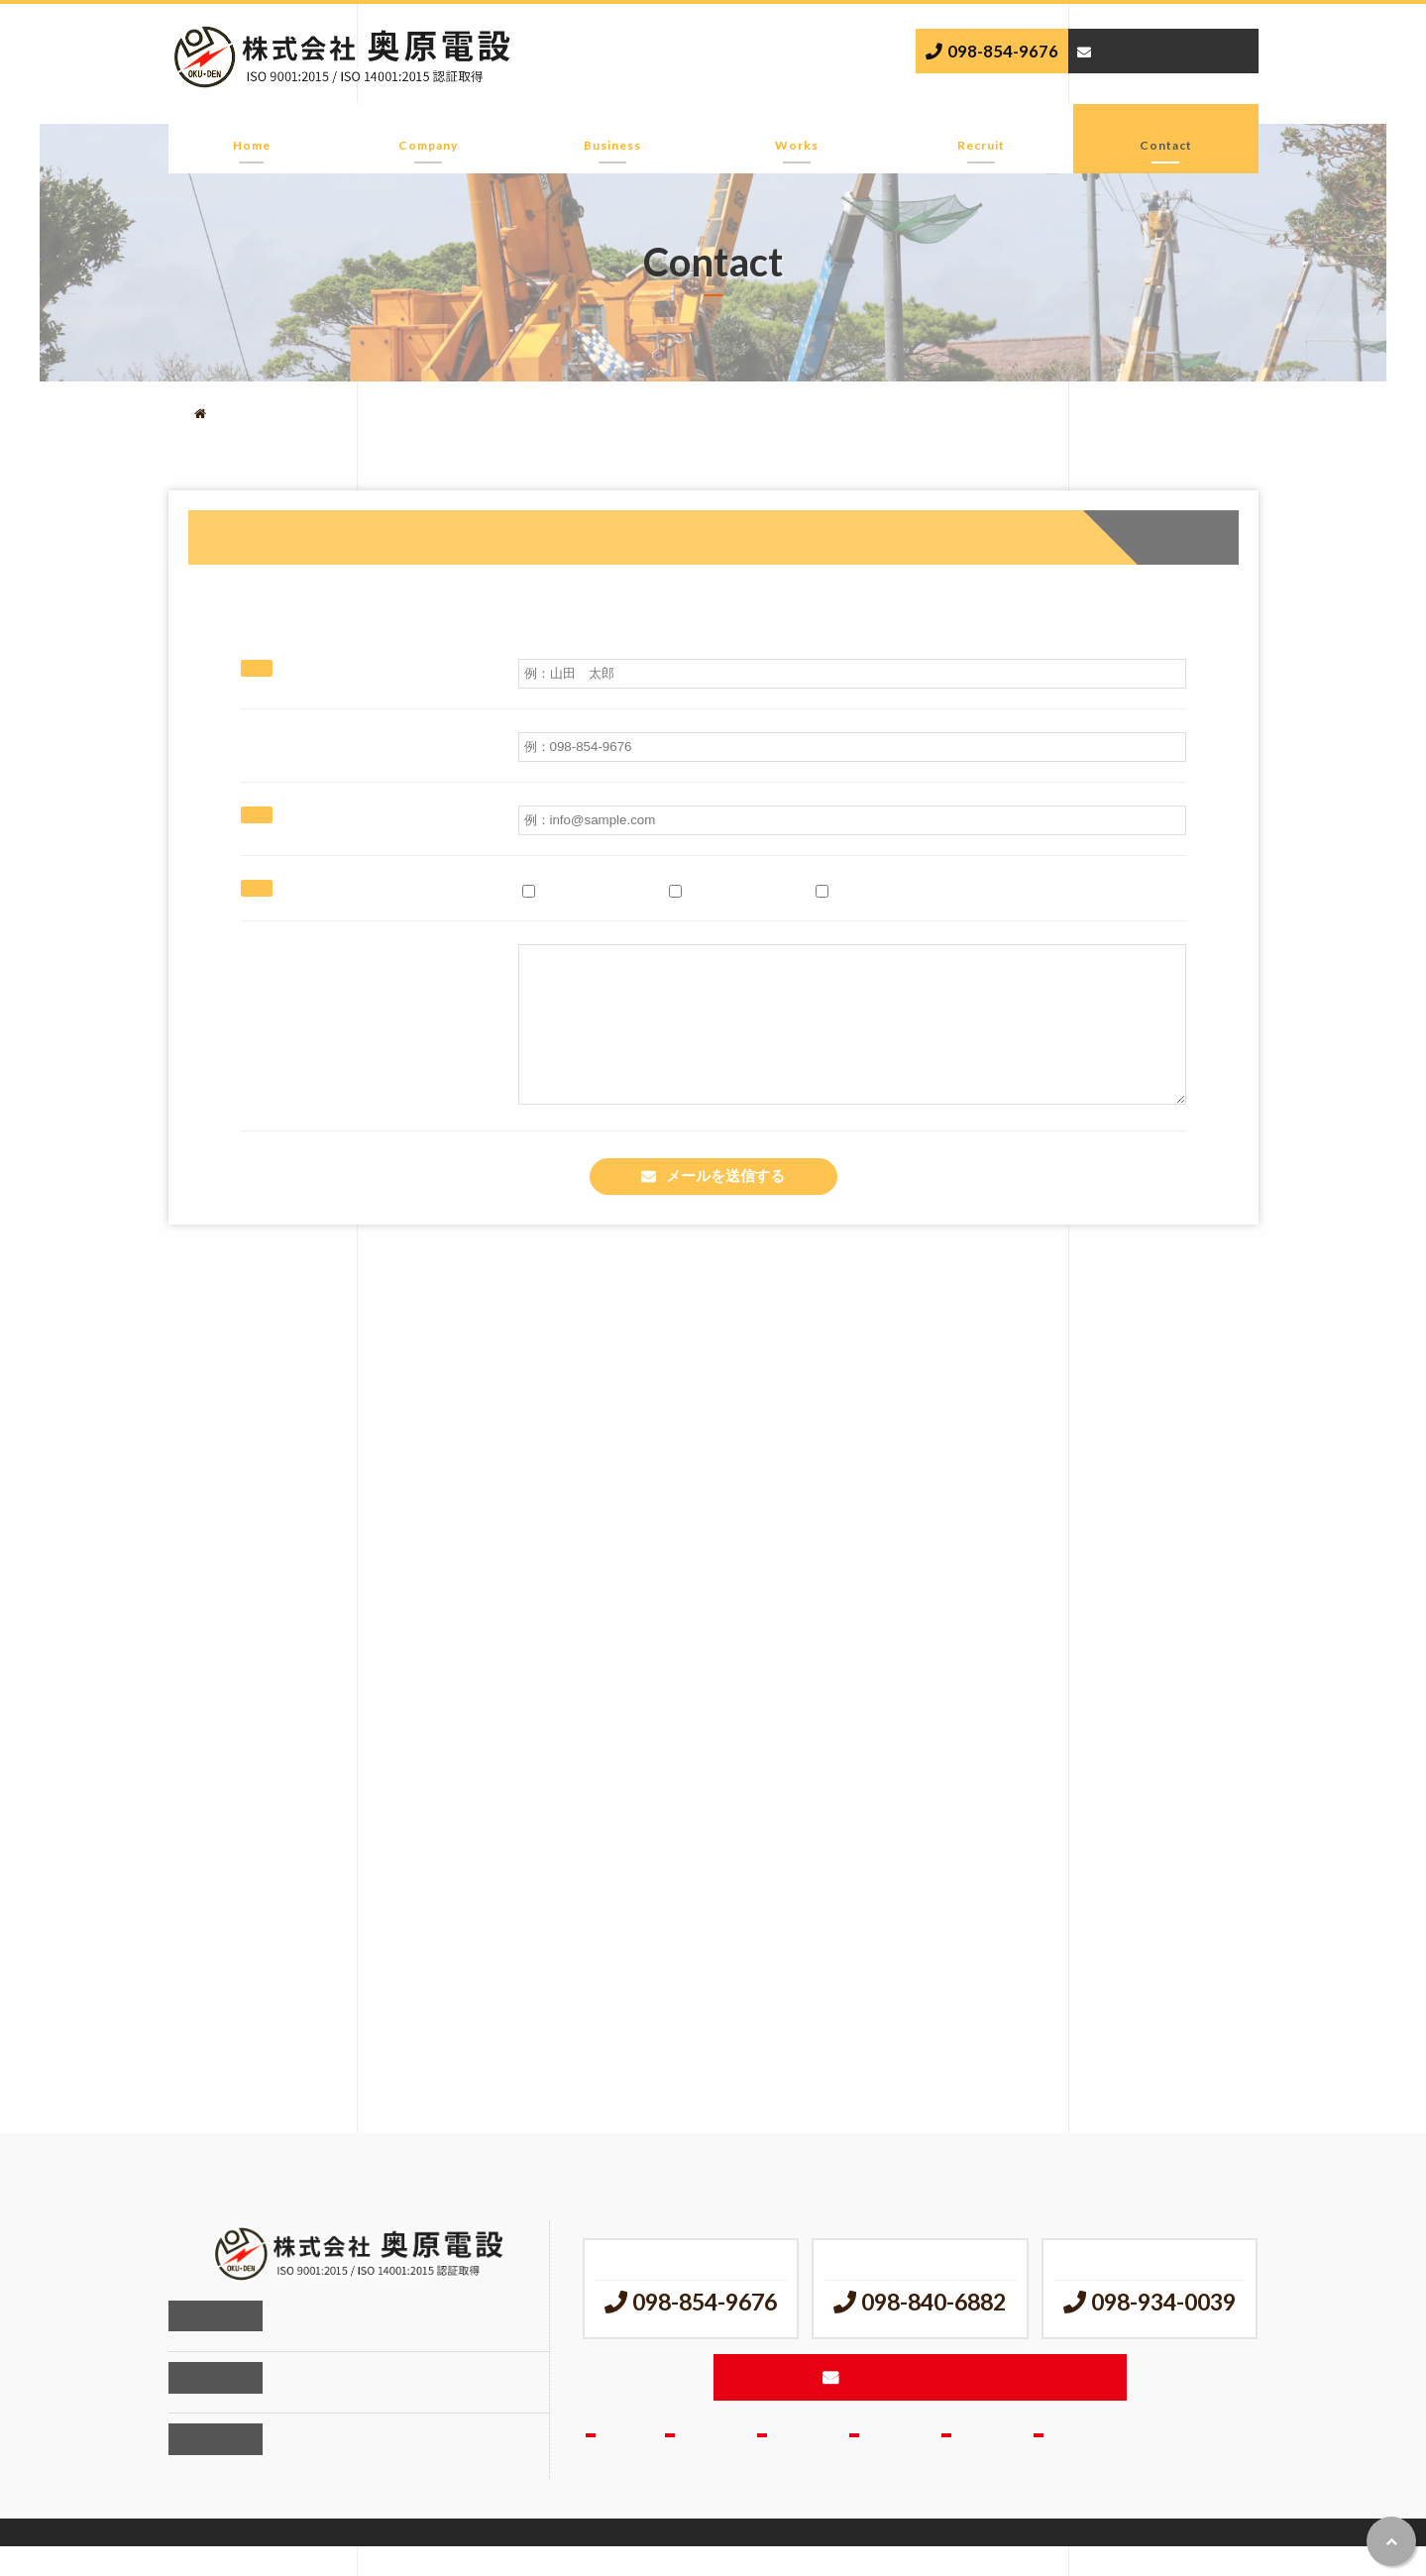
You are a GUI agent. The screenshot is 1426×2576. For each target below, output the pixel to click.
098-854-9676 (1001, 51)
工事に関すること (589, 890)
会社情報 (428, 133)
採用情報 (981, 133)
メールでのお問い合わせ (1172, 50)
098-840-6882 (933, 2329)
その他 (846, 890)
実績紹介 (797, 133)
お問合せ (1165, 133)
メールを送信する (725, 1206)
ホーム (252, 133)
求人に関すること (736, 890)
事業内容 (612, 133)
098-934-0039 (1163, 2329)
